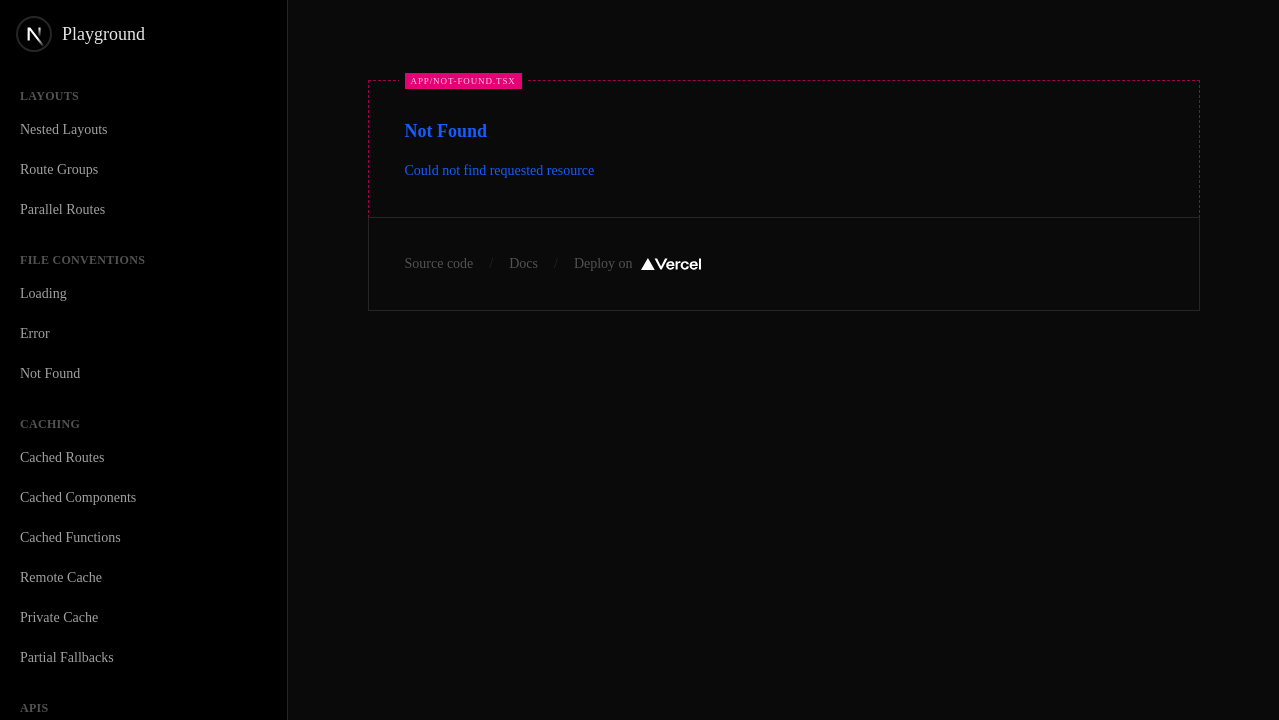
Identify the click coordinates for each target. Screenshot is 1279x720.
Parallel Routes (62, 209)
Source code (439, 263)
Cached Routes (62, 457)
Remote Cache (61, 577)
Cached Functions (70, 537)
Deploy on (637, 263)
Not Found (50, 373)
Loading (43, 293)
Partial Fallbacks (67, 657)
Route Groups (59, 169)
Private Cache (59, 617)
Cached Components (78, 497)
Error (35, 333)
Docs (523, 263)
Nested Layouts (63, 129)
